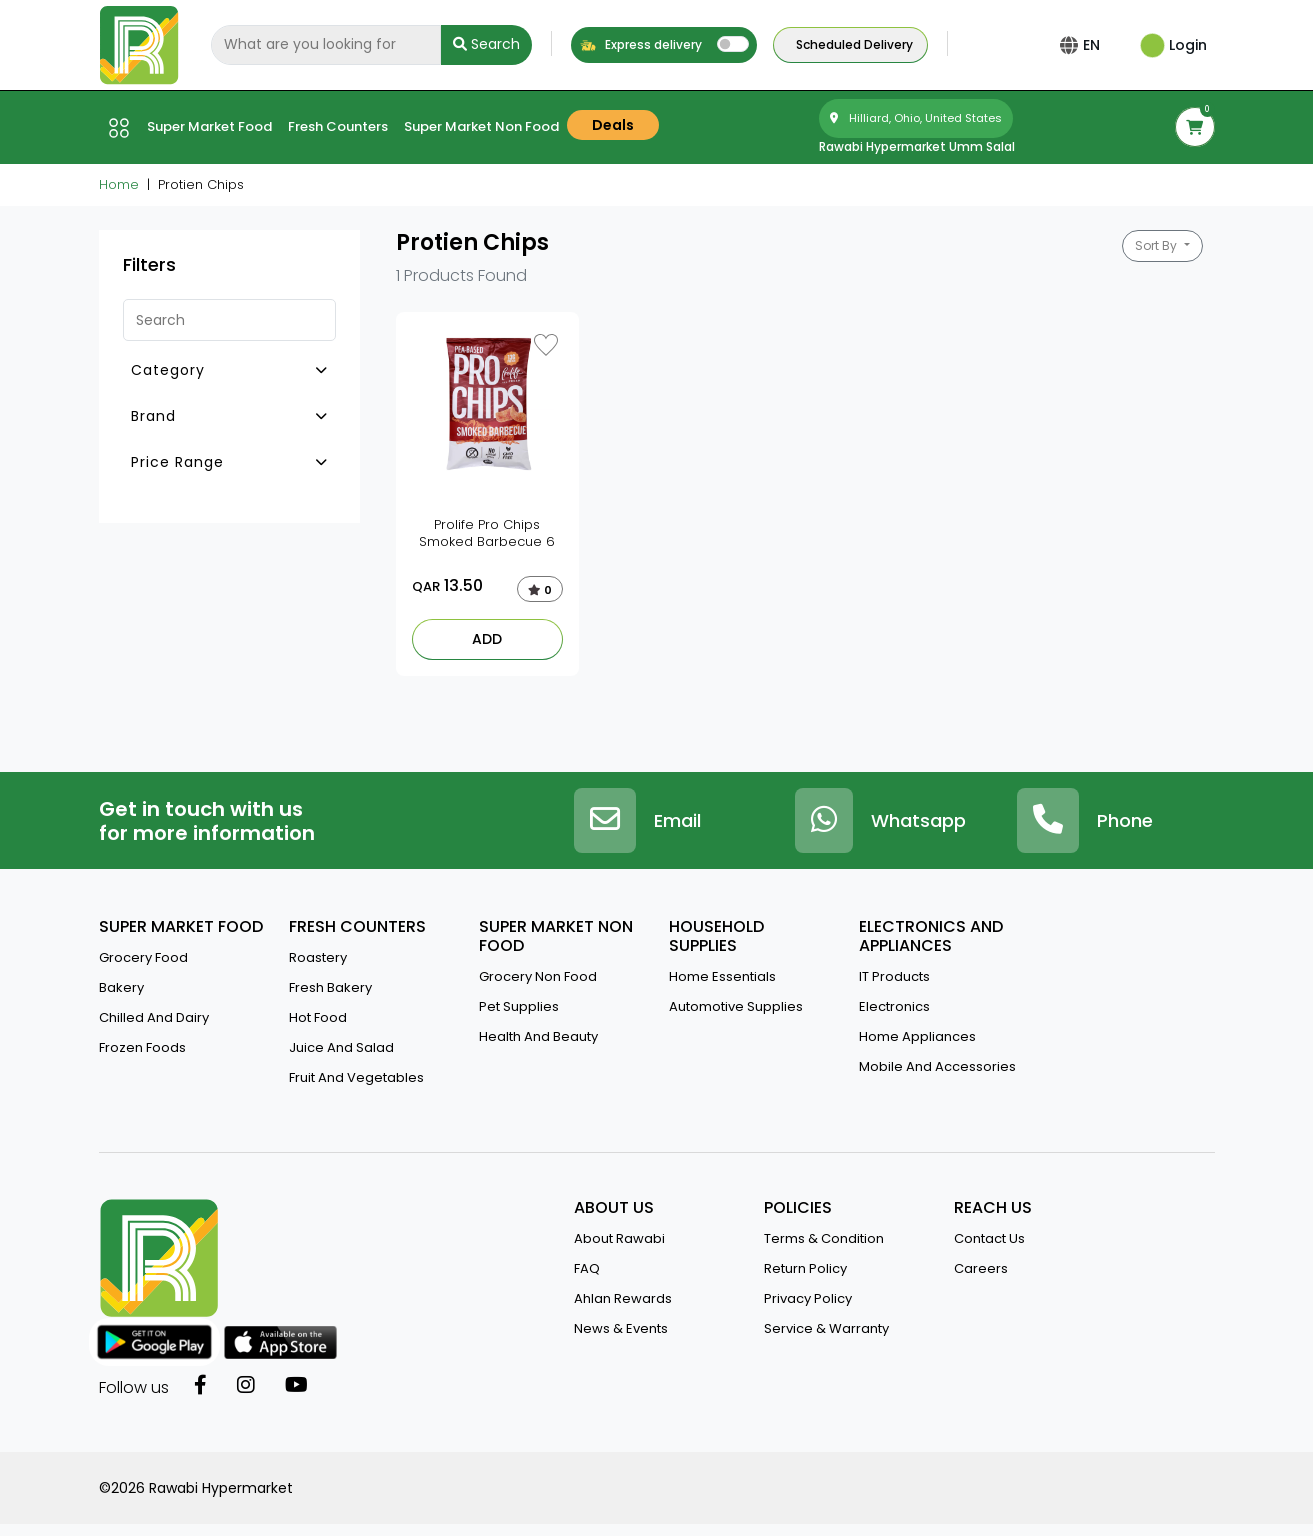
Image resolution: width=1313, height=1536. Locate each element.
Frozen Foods (142, 1047)
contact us (989, 1238)
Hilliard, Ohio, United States (916, 118)
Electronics (894, 1006)
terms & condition (824, 1238)
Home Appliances (917, 1036)
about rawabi (619, 1238)
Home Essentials (722, 976)
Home (119, 184)
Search (486, 44)
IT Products (894, 976)
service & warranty (826, 1328)
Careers (981, 1268)
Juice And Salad (341, 1047)
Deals (613, 125)
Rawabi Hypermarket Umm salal (917, 146)
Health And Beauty (538, 1036)
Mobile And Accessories (937, 1066)
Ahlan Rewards (623, 1298)
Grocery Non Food (538, 976)
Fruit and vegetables (356, 1077)
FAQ (587, 1268)
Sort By (1157, 245)
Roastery (318, 957)
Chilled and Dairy (154, 1017)
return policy (805, 1268)
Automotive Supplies (736, 1006)
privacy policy (808, 1298)
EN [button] (1095, 45)
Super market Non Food (481, 126)
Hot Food (318, 1017)
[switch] (733, 44)
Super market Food (209, 126)
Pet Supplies (519, 1006)
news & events (621, 1328)
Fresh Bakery (330, 987)
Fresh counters (338, 126)
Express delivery (640, 44)
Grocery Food (143, 957)
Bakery (121, 987)
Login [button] (1173, 45)
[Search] (326, 45)
